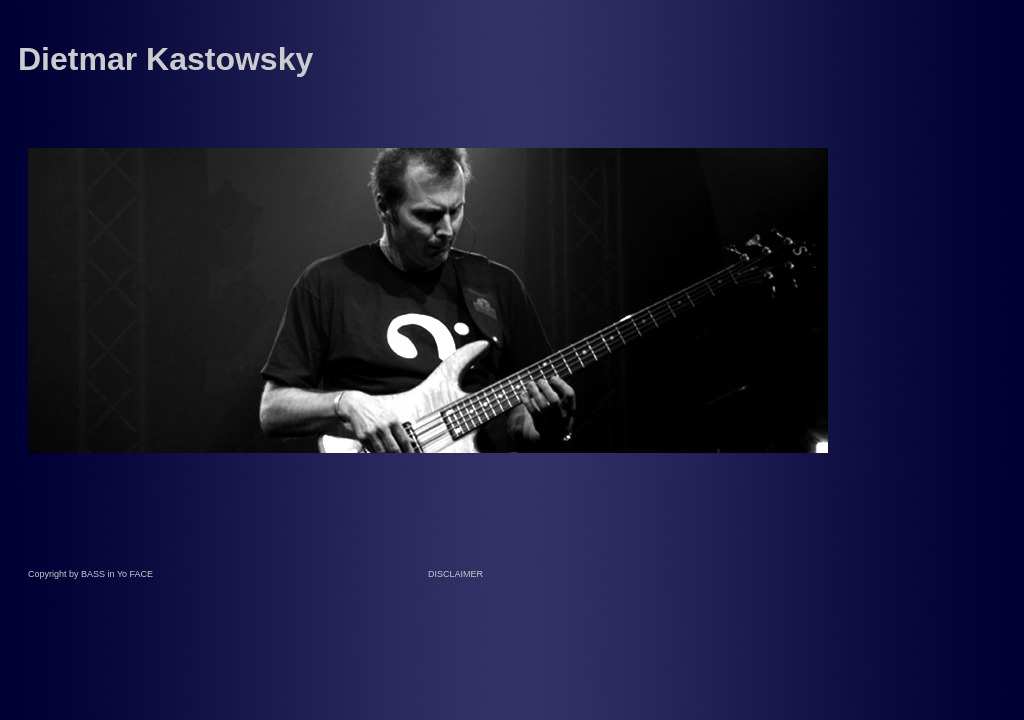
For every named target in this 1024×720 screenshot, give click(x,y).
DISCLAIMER (455, 574)
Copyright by (54, 574)
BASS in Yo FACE (117, 574)
